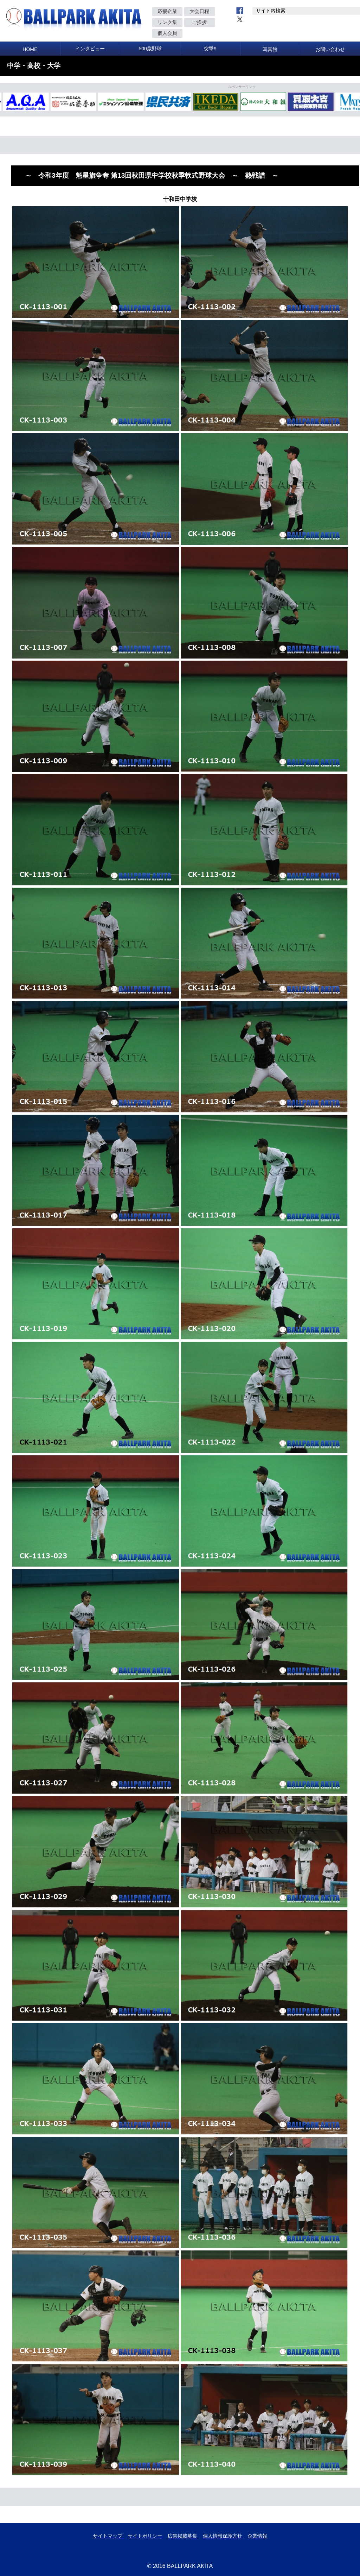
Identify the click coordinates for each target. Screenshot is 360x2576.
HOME (29, 49)
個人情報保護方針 (222, 2536)
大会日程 (199, 11)
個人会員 (167, 33)
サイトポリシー (145, 2536)
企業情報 (257, 2536)
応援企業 (167, 11)
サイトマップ (107, 2536)
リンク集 (167, 22)
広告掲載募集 (182, 2536)
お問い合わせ (330, 49)
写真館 (270, 49)
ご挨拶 (199, 22)
